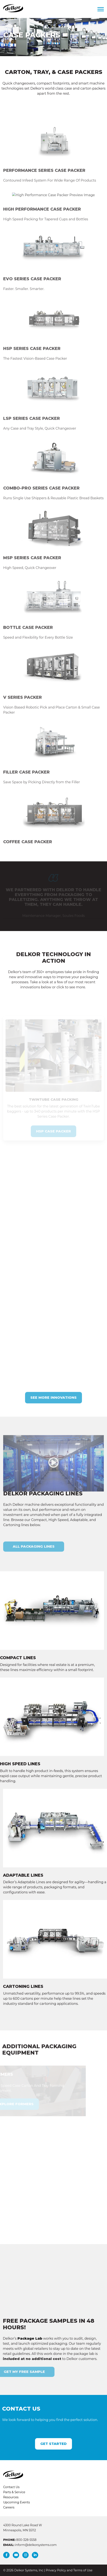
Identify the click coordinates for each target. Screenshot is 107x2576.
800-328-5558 (26, 2540)
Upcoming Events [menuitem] (16, 2502)
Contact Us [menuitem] (11, 2487)
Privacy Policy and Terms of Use (69, 2570)
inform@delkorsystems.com (35, 2545)
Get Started (53, 2444)
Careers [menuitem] (8, 2507)
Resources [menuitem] (10, 2497)
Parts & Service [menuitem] (14, 2492)
